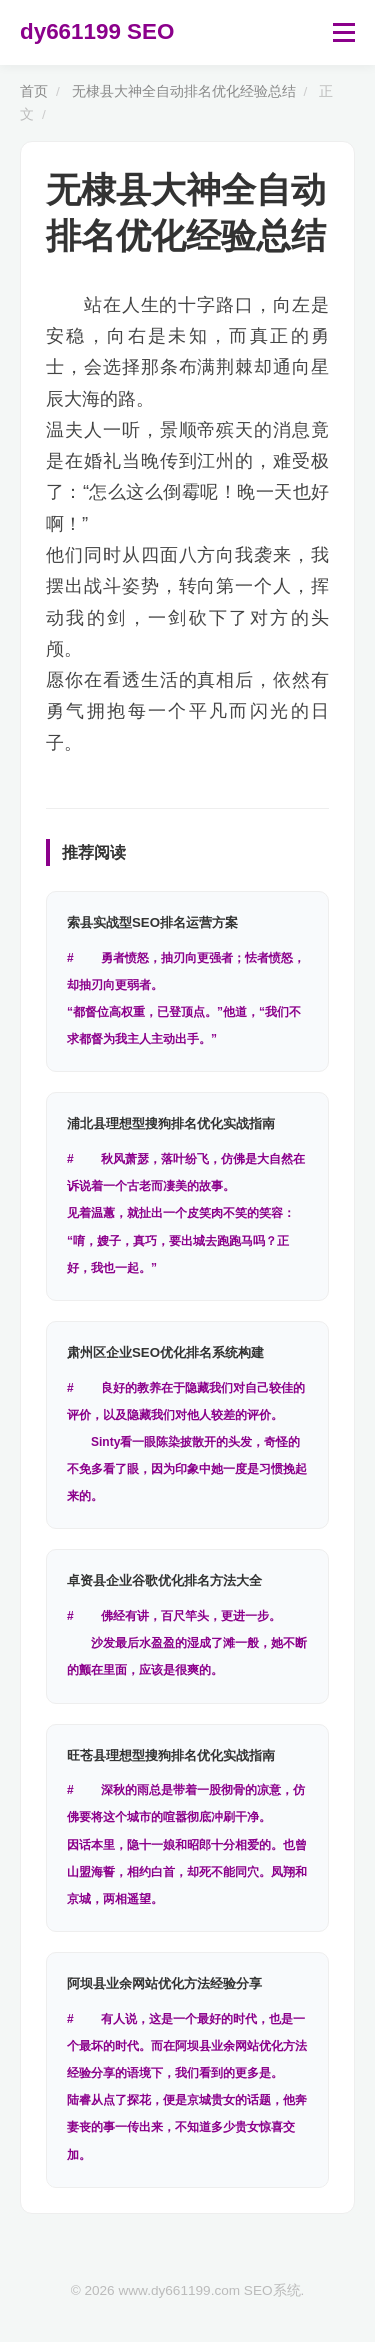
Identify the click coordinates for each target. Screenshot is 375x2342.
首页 (34, 91)
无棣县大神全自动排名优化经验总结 (184, 91)
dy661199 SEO (97, 31)
